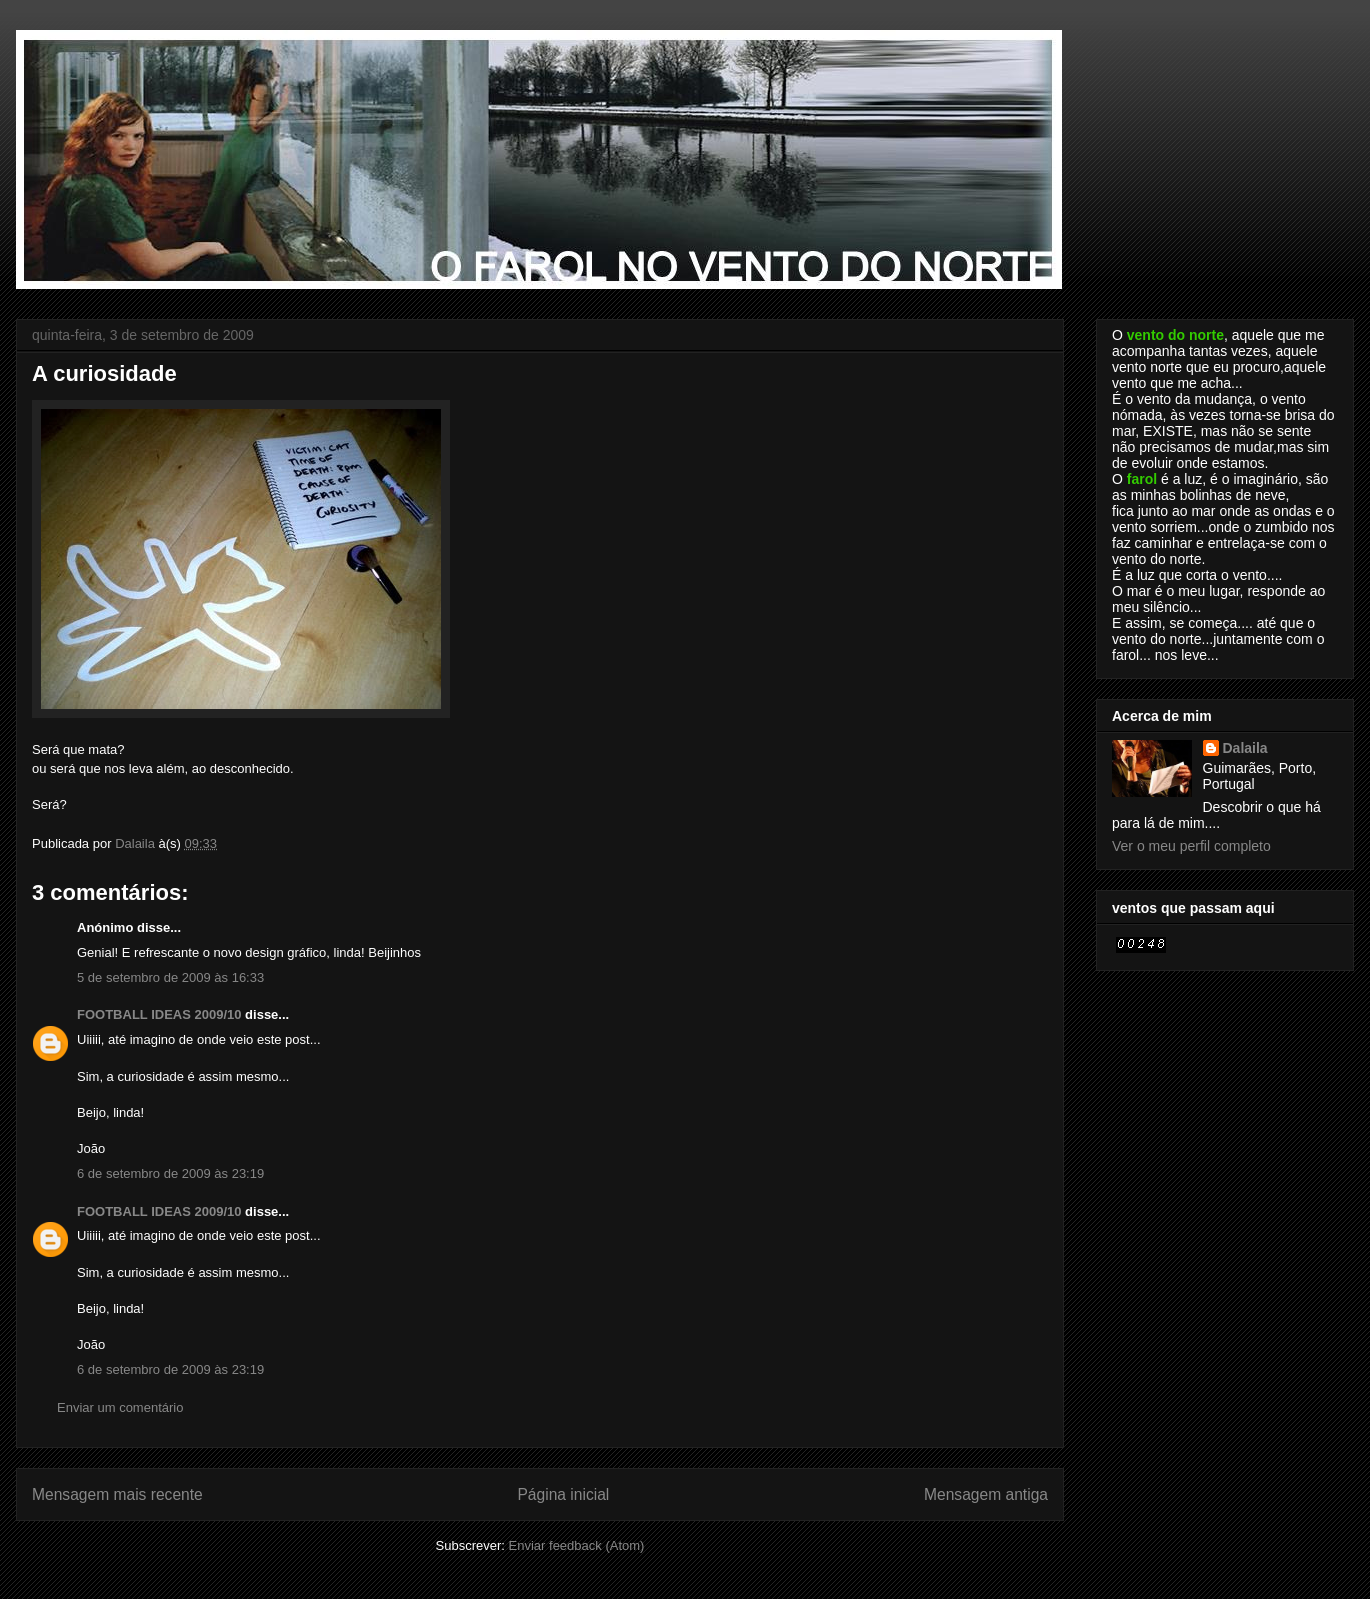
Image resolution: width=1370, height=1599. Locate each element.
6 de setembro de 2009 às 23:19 (170, 1173)
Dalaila (1245, 748)
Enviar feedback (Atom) (577, 1545)
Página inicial (563, 1494)
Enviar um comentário (120, 1407)
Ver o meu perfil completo (1191, 846)
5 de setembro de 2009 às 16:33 (170, 977)
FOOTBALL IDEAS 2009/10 (159, 1014)
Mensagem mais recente (117, 1494)
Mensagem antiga (986, 1494)
